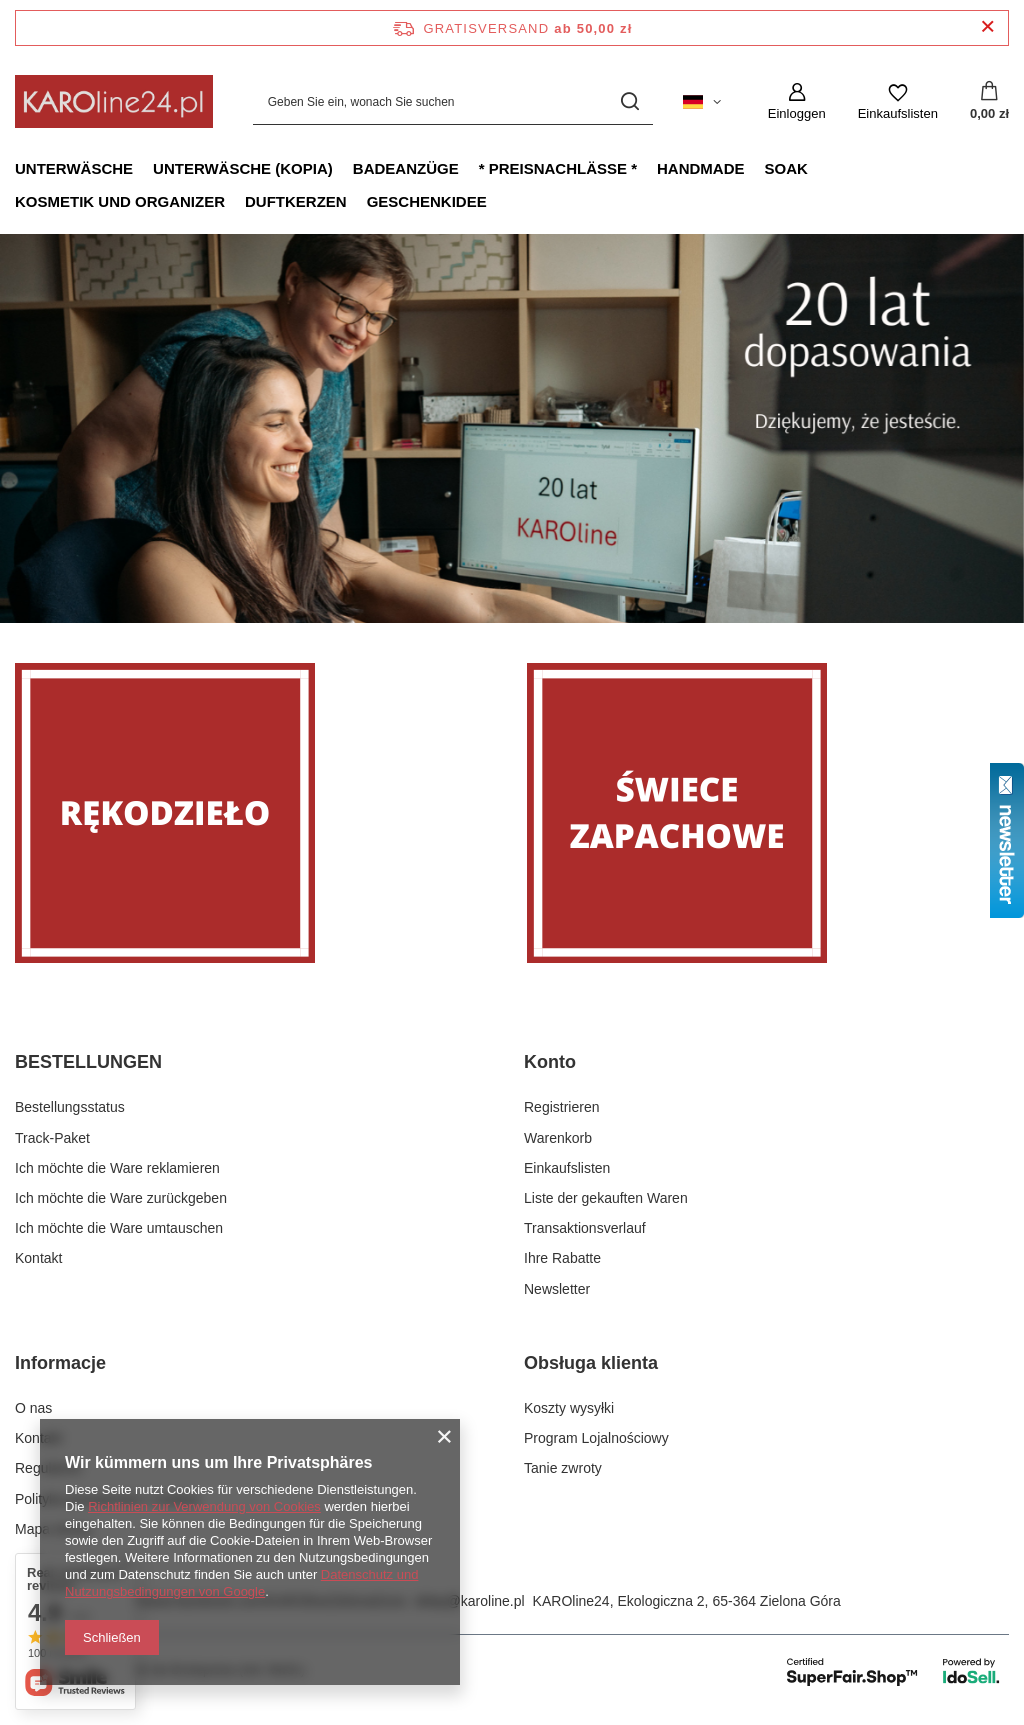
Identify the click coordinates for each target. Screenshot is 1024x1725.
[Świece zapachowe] (768, 813)
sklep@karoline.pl (469, 1601)
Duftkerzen (296, 201)
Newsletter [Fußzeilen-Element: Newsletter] (557, 1289)
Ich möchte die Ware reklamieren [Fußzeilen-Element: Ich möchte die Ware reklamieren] (117, 1168)
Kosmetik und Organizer (120, 201)
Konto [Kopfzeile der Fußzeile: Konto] (550, 1062)
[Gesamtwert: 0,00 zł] (989, 102)
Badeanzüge (406, 168)
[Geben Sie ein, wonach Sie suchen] (453, 101)
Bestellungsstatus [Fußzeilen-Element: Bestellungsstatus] (70, 1107)
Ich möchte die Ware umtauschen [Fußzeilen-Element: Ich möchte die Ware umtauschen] (119, 1228)
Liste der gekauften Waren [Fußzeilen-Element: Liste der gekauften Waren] (606, 1198)
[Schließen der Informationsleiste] (987, 27)
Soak (786, 168)
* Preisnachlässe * (558, 168)
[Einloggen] (797, 102)
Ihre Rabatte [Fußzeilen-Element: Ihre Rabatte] (562, 1258)
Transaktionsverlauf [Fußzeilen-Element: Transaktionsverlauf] (585, 1228)
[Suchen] (630, 101)
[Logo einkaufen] (114, 101)
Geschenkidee (427, 201)
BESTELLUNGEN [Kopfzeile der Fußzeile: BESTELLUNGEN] (88, 1062)
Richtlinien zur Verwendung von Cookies (204, 1506)
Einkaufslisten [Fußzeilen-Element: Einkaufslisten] (567, 1168)
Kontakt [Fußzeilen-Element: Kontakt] (38, 1258)
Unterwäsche (74, 168)
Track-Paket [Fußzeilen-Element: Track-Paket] (52, 1138)
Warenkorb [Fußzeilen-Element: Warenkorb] (558, 1138)
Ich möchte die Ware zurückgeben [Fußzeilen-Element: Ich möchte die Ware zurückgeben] (121, 1198)
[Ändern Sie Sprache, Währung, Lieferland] (702, 102)
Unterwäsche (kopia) (243, 168)
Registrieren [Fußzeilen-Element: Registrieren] (561, 1107)
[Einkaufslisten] (898, 102)
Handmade (701, 168)
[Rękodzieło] (256, 813)
